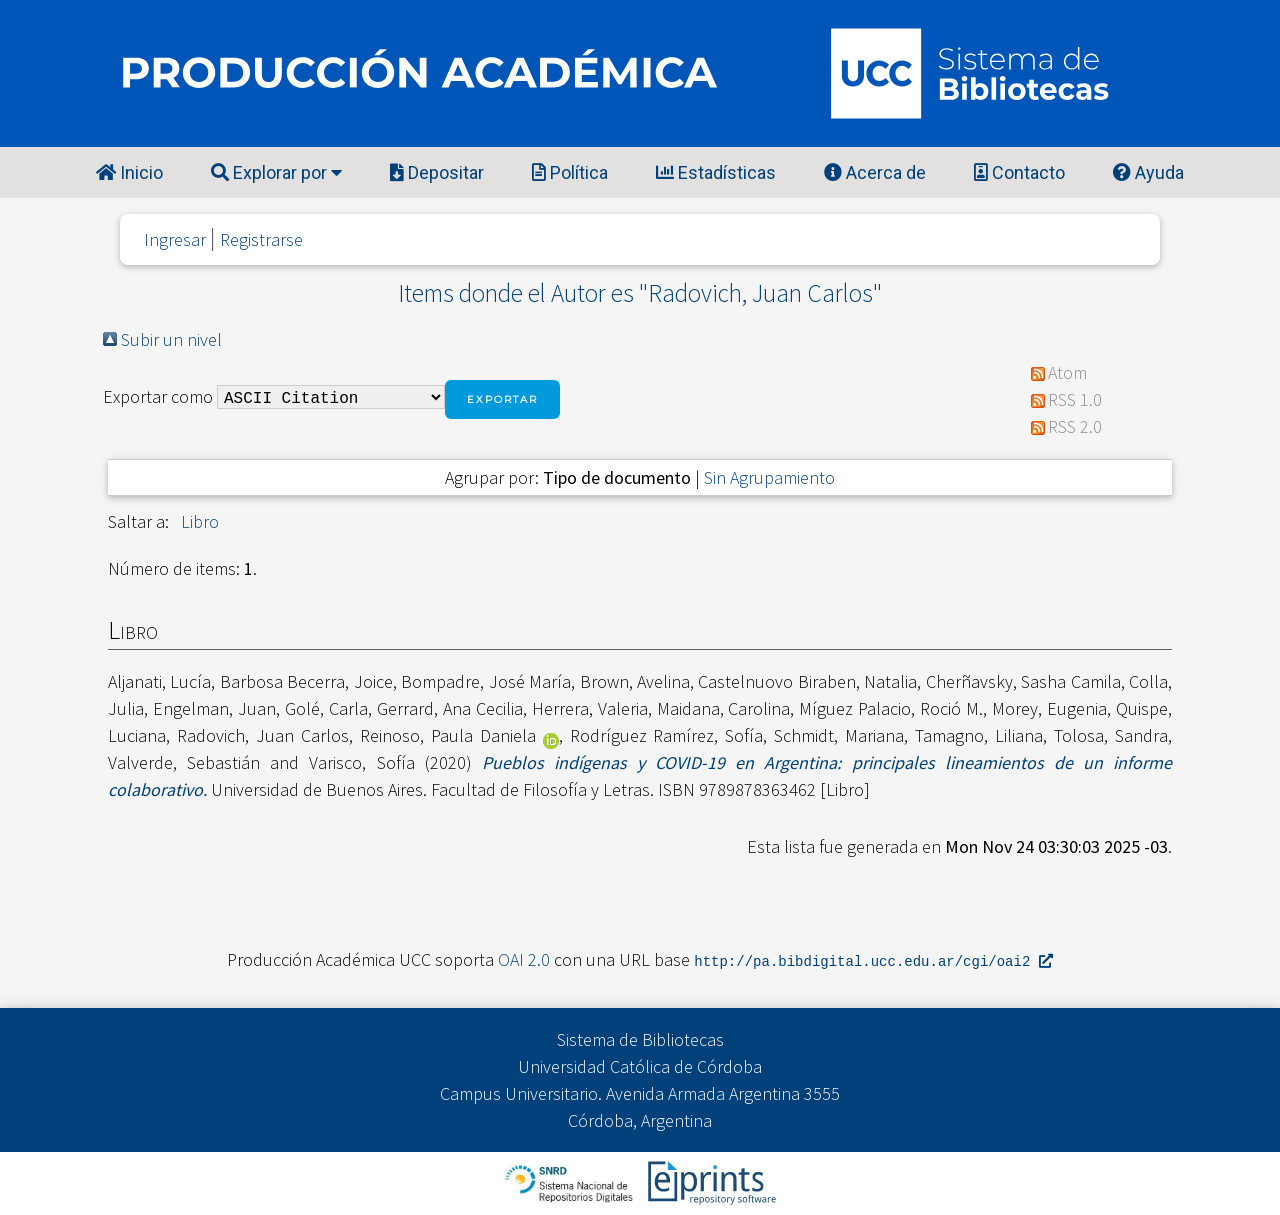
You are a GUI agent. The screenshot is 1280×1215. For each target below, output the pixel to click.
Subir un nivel (171, 339)
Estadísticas (716, 172)
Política (570, 172)
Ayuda (1148, 172)
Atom (1067, 372)
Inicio (129, 172)
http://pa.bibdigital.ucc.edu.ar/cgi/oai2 (873, 960)
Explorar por (276, 172)
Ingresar (175, 239)
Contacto (1019, 172)
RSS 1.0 (1075, 399)
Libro (200, 521)
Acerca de (875, 172)
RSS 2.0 (1075, 426)
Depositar (437, 172)
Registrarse (261, 239)
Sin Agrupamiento (769, 477)
